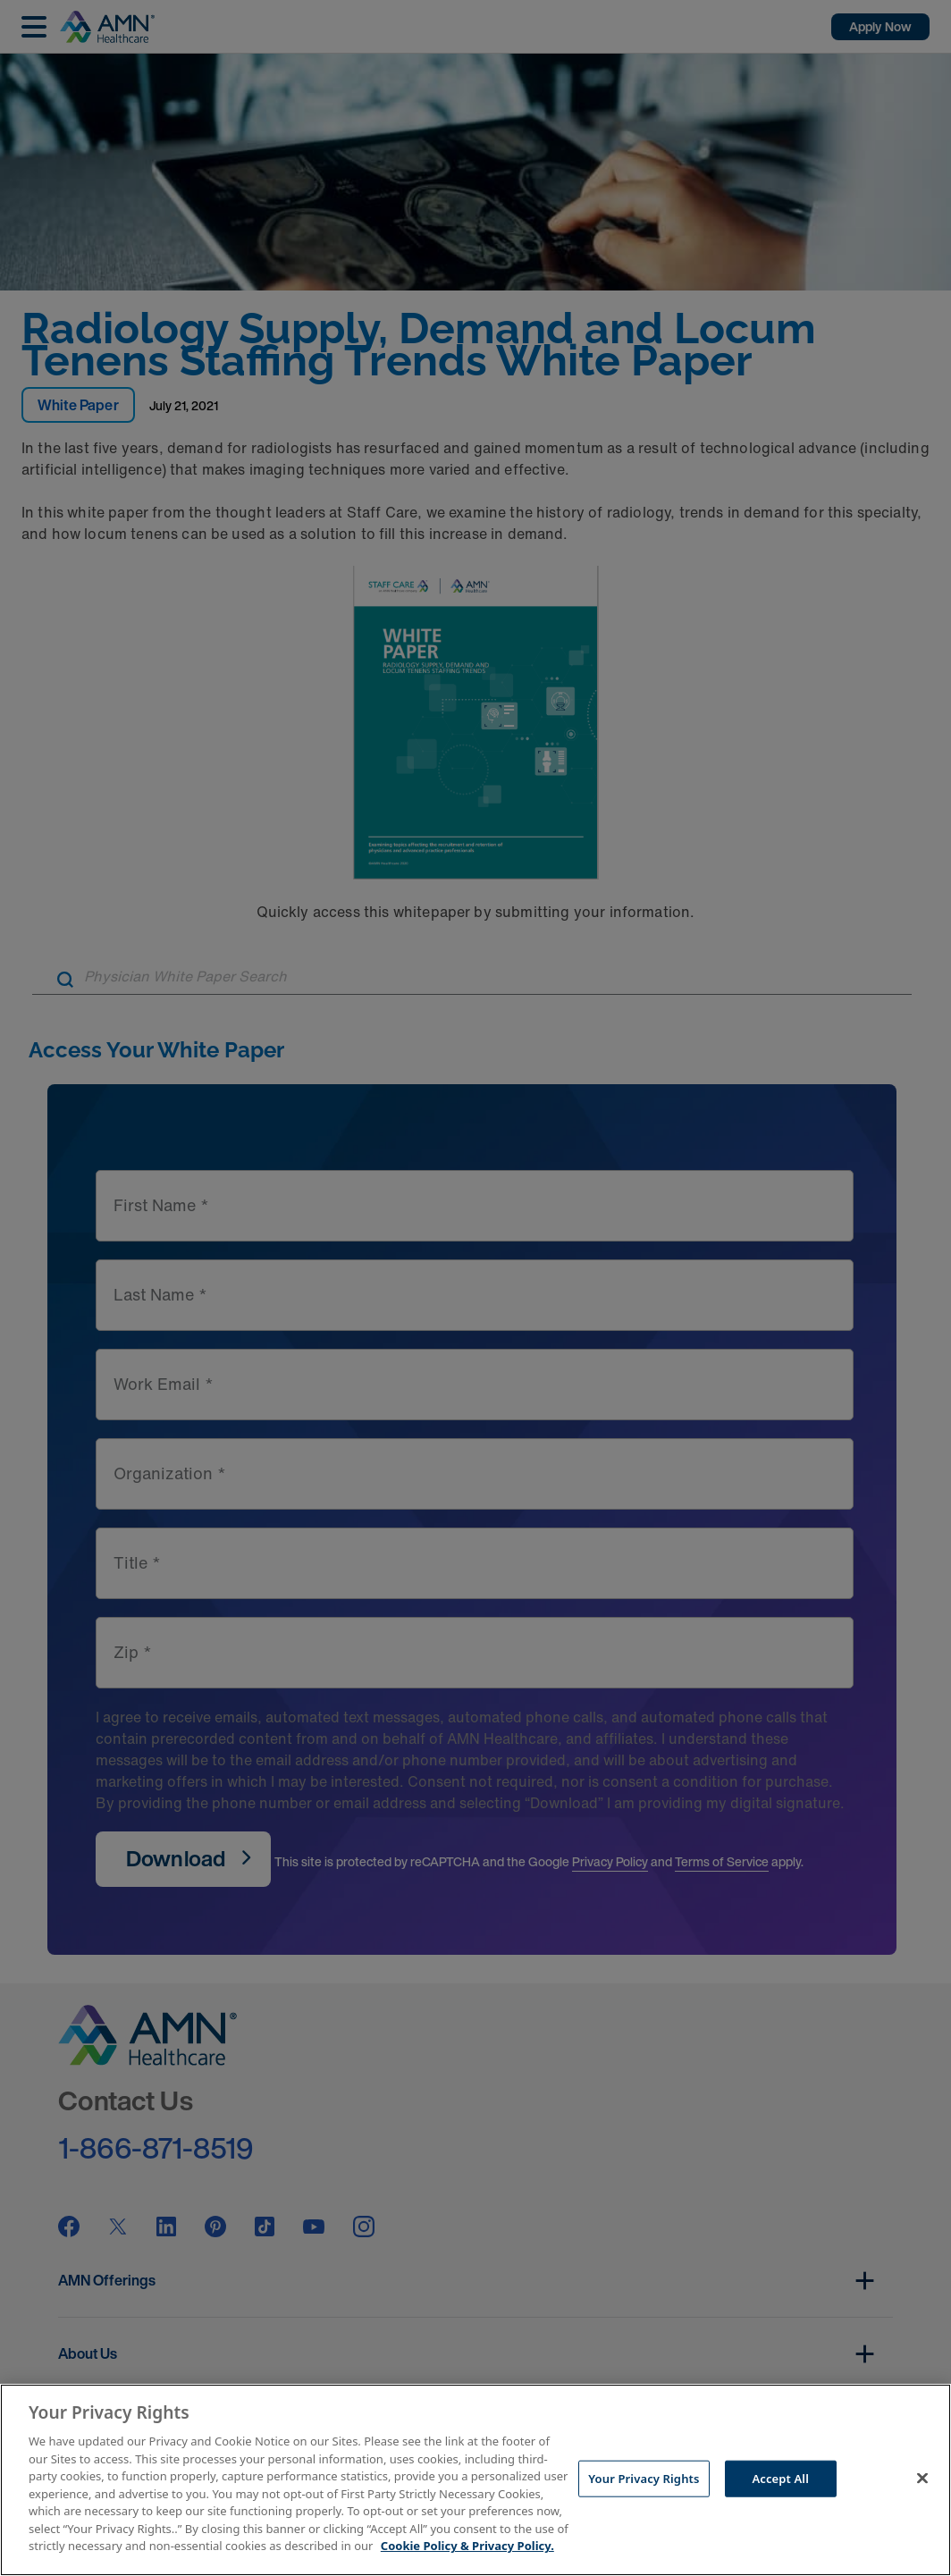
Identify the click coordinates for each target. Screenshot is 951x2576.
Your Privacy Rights (643, 2478)
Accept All (780, 2478)
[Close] (922, 2477)
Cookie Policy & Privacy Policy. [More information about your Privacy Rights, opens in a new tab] (467, 2546)
